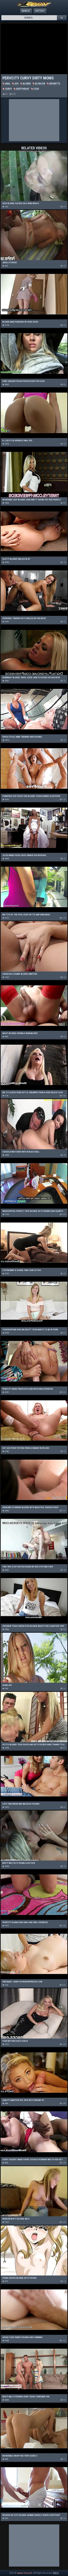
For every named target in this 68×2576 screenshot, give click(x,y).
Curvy (7, 88)
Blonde (25, 83)
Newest (26, 11)
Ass (15, 83)
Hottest (40, 11)
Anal (6, 83)
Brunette (53, 83)
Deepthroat (21, 88)
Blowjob (39, 83)
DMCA (56, 2573)
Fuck (35, 88)
